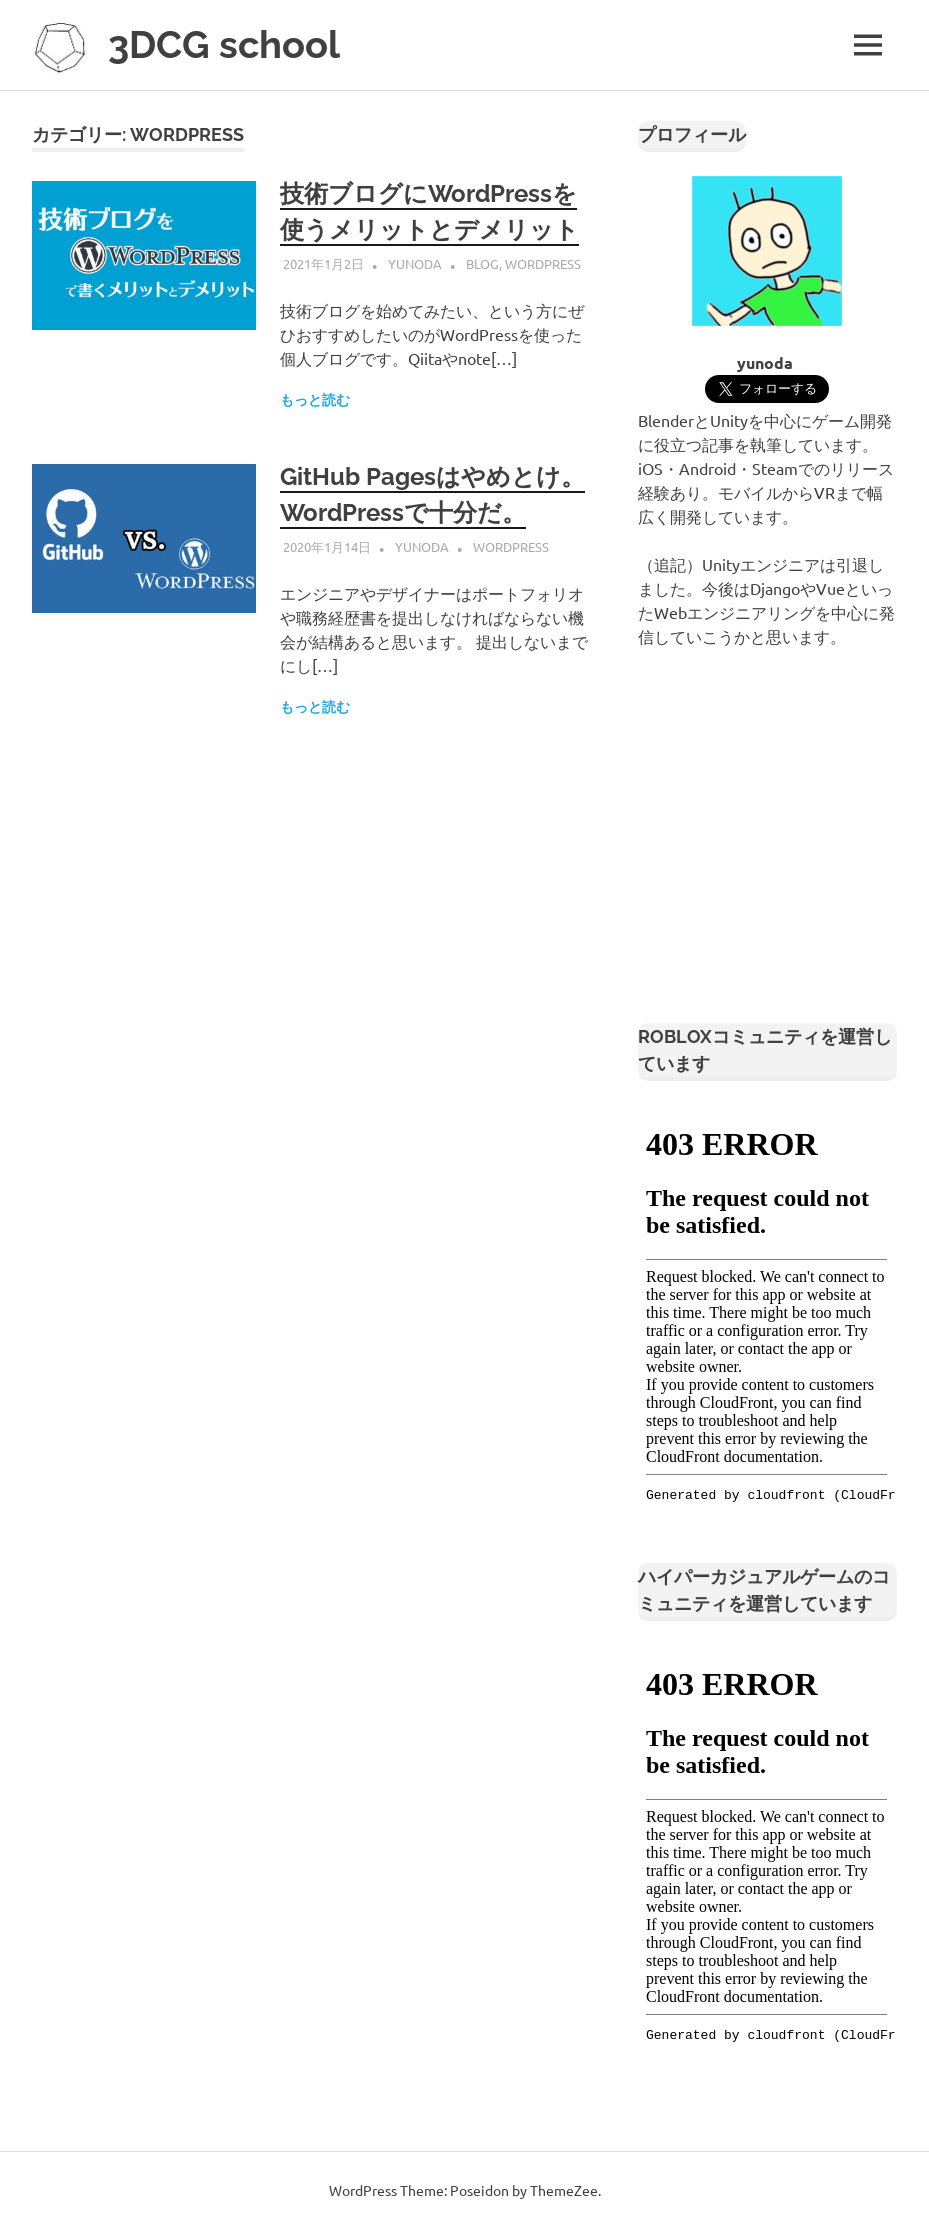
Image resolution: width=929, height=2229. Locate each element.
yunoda (415, 263)
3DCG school (224, 44)
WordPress (543, 263)
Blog (482, 263)
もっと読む (315, 400)
